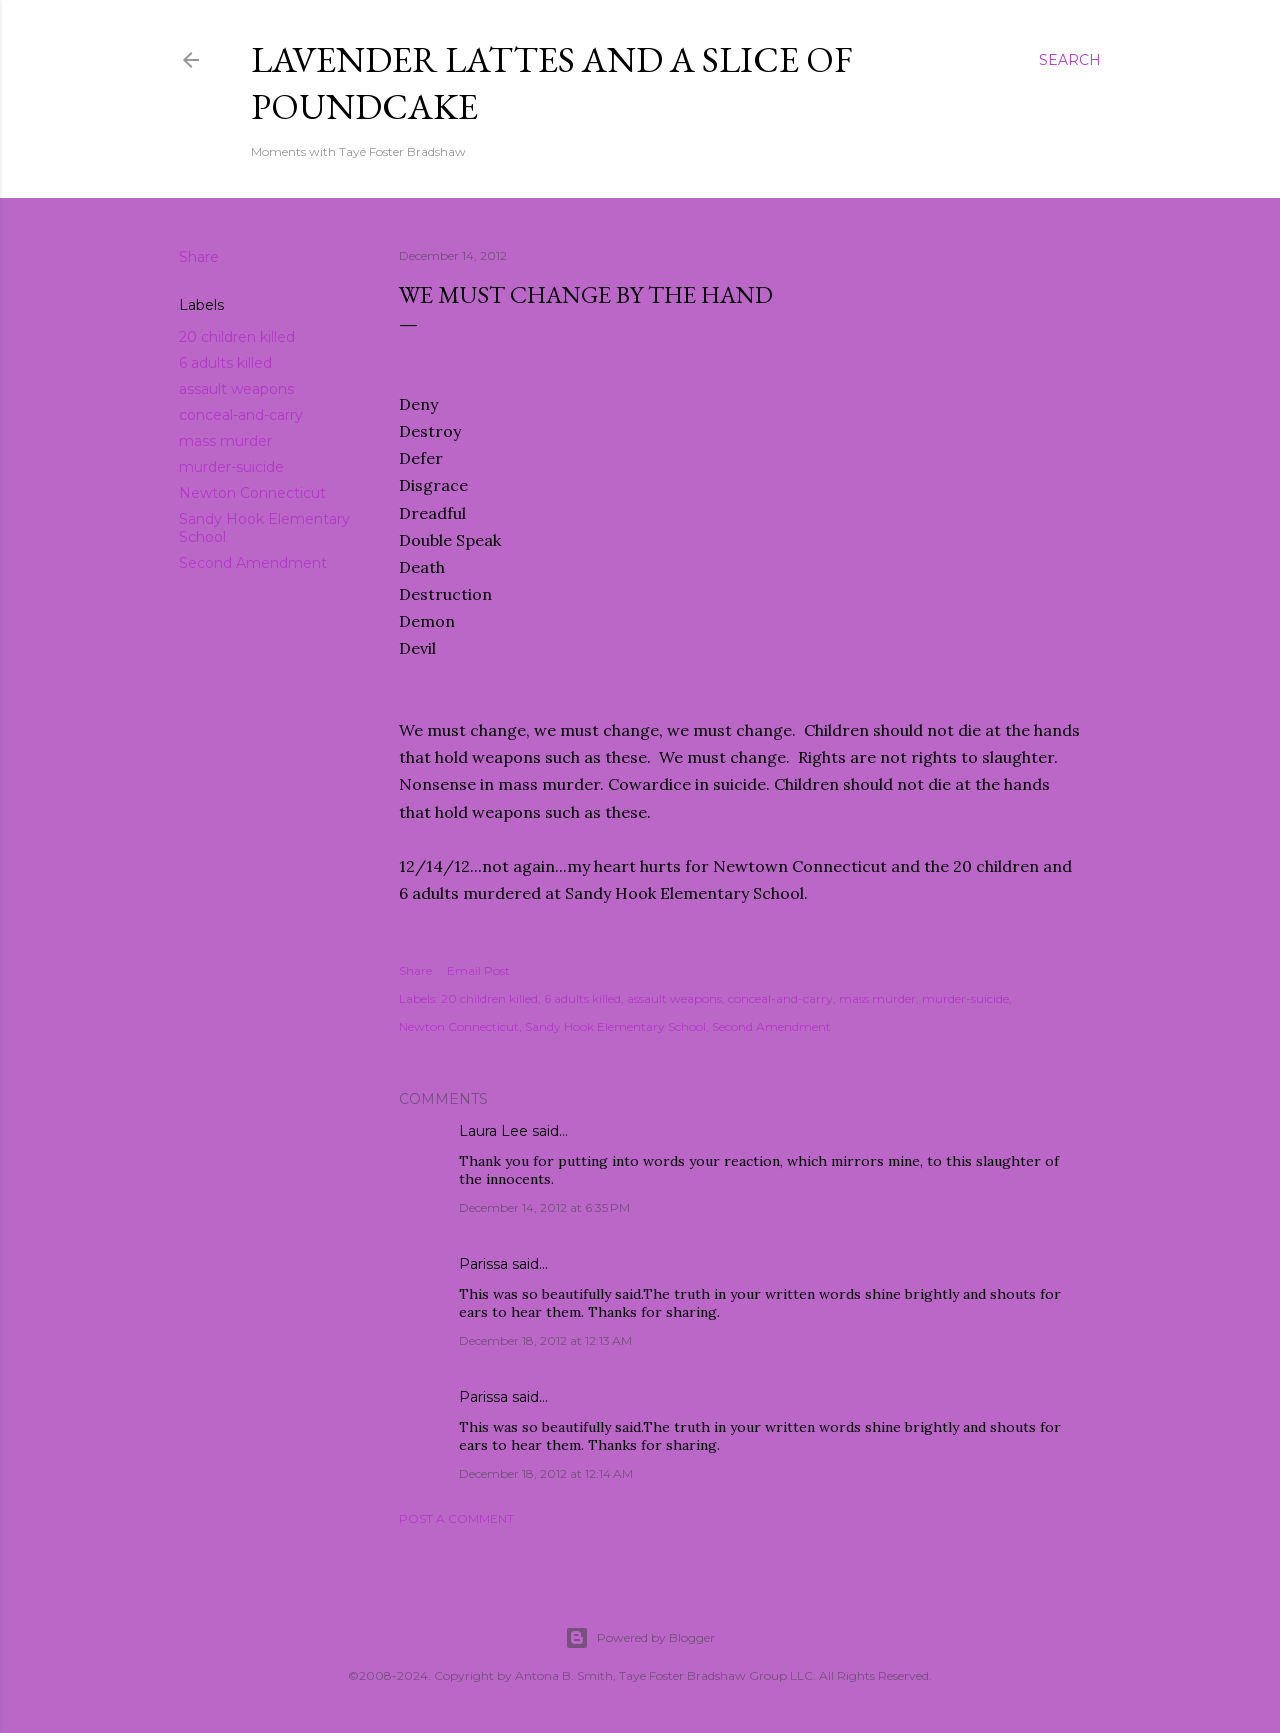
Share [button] (199, 257)
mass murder (225, 441)
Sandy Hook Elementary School (615, 1026)
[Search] (1070, 60)
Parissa (483, 1264)
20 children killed (237, 337)
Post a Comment (456, 1518)
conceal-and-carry (241, 415)
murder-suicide (231, 467)
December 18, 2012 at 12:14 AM (546, 1473)
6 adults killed (225, 363)
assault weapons (236, 389)
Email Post (478, 970)
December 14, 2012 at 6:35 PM (544, 1207)
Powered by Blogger (640, 1638)
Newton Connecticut (252, 493)
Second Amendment (253, 563)
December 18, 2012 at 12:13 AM (545, 1340)
